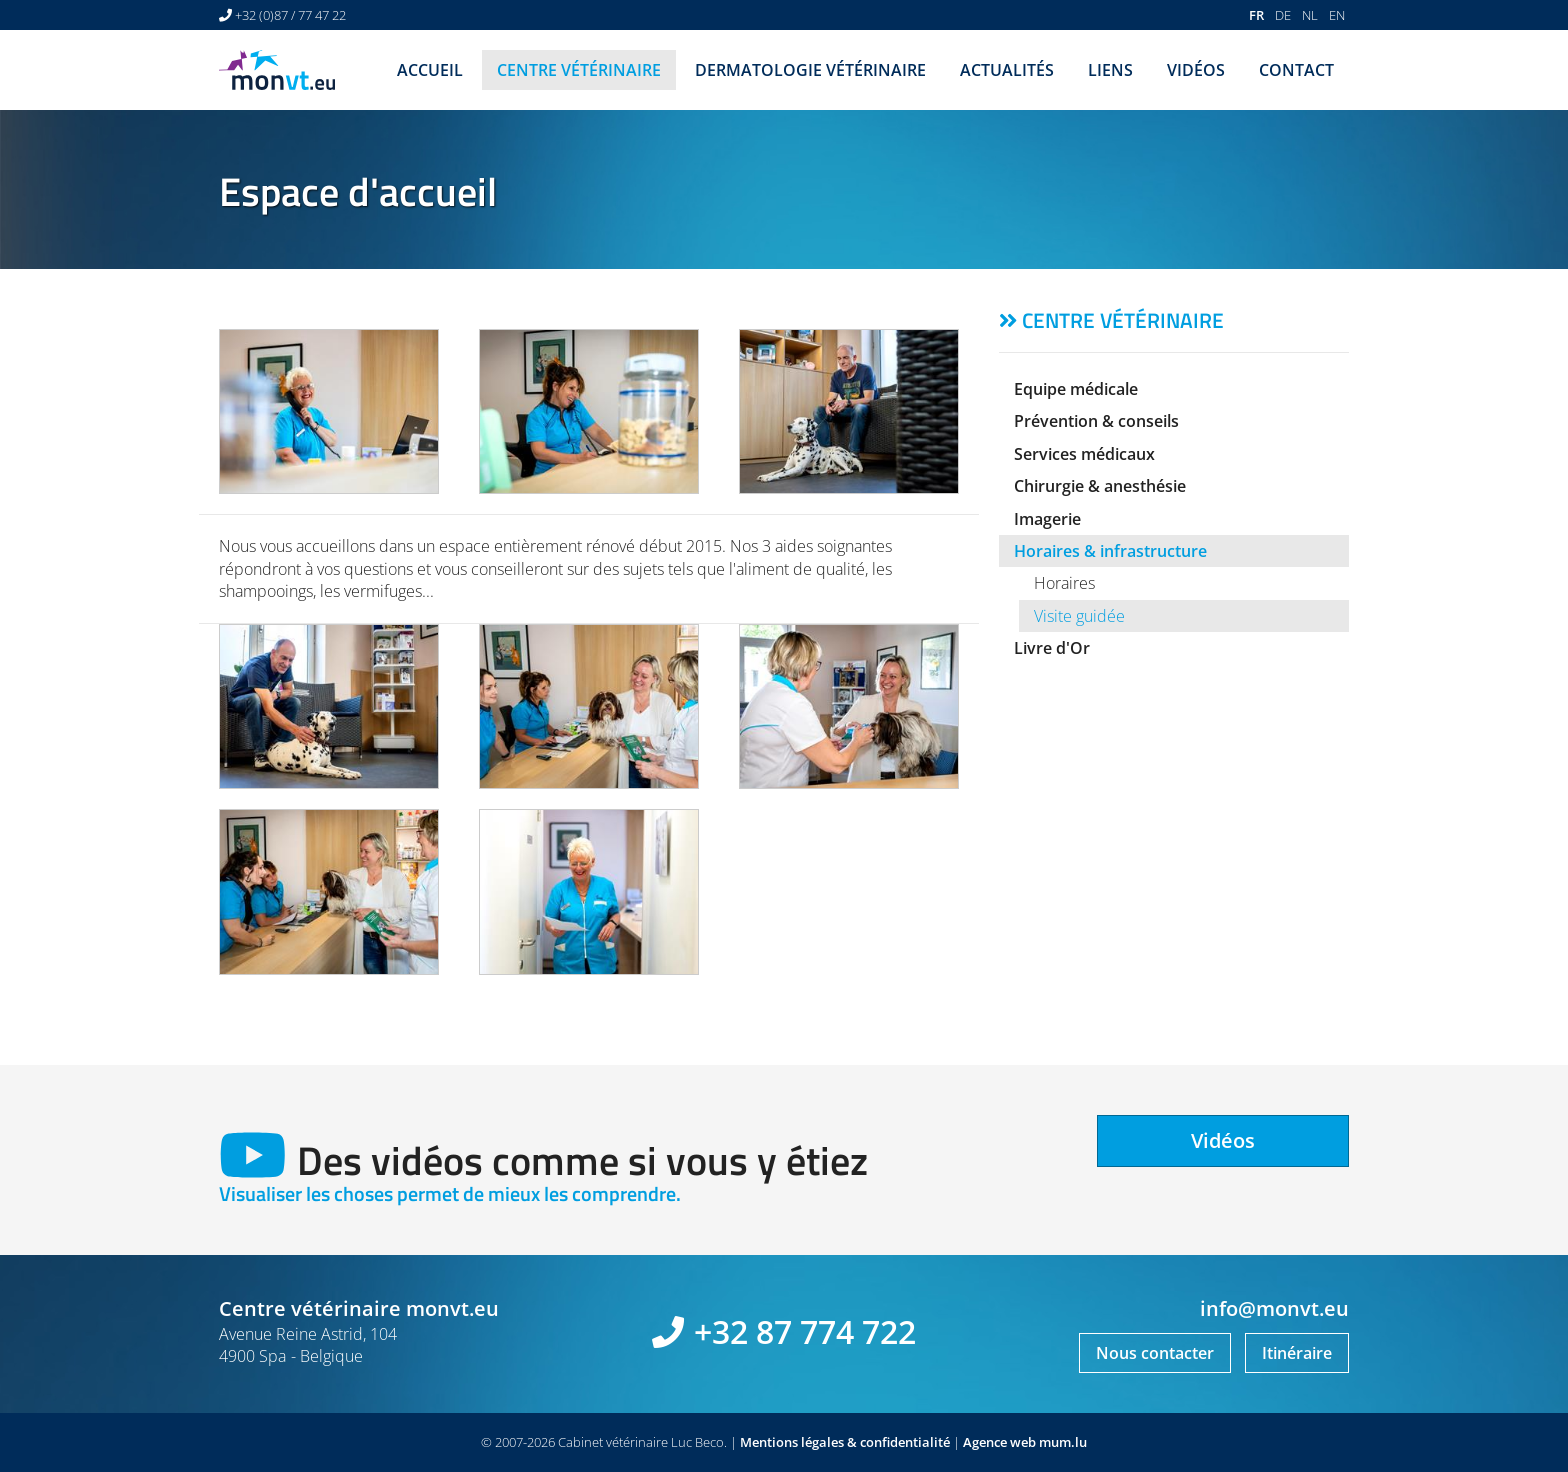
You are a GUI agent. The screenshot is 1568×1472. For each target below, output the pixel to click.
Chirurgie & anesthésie (1100, 486)
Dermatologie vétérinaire (810, 70)
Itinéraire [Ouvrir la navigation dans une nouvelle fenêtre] (1297, 1353)
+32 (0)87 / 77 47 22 (290, 15)
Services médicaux (1084, 454)
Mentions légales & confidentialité (845, 1442)
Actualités (1007, 70)
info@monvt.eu (1274, 1308)
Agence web (999, 1442)
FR (1256, 15)
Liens (1110, 70)
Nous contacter (1155, 1353)
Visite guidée (1079, 616)
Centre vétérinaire (579, 70)
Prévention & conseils (1096, 421)
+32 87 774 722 (805, 1331)
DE (1283, 15)
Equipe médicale (1076, 389)
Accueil (430, 70)
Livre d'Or (1052, 648)
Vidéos (1196, 70)
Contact (1296, 70)
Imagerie (1047, 519)
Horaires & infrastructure (1110, 551)
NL (1310, 15)
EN (1337, 15)
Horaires (1064, 583)
